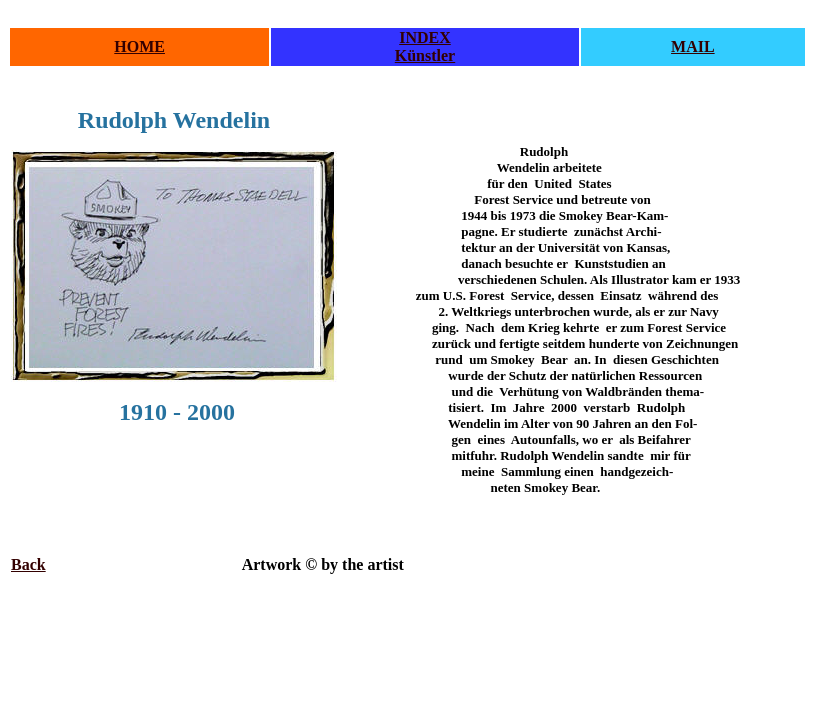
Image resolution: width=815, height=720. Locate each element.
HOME (139, 46)
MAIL (693, 46)
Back (28, 564)
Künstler (425, 55)
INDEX (425, 37)
